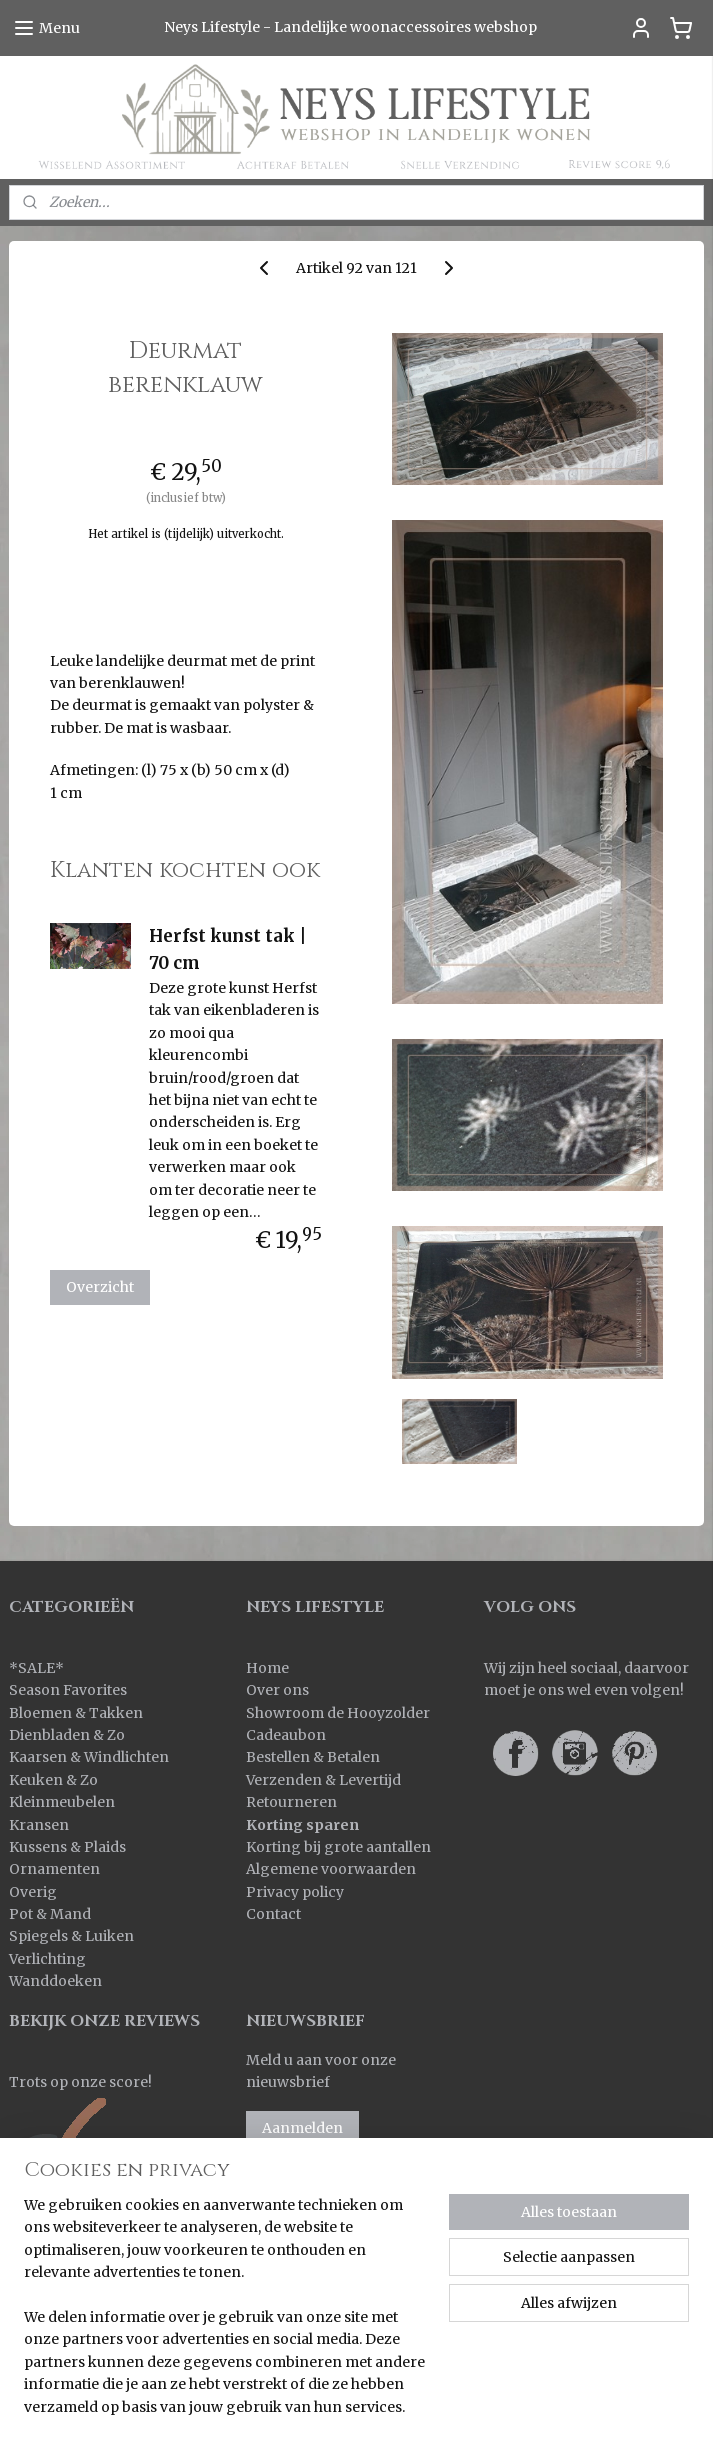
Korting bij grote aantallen (338, 1847)
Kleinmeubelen (62, 1802)
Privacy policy (295, 1892)
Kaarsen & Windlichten (89, 1757)
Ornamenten (54, 1869)
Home (267, 1668)
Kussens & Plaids (67, 1847)
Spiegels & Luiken (71, 1936)
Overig (33, 1892)
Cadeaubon (286, 1735)
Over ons (277, 1690)
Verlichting (47, 1959)
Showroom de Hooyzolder (338, 1713)
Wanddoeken (55, 1981)
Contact (273, 1914)
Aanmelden (302, 2128)
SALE (36, 1668)
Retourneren (291, 1802)
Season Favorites (68, 1690)
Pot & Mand (50, 1914)
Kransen (39, 1825)
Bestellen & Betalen (313, 1757)
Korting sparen (302, 1825)
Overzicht (100, 1288)
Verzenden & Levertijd (323, 1780)
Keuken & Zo (53, 1780)
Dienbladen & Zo (67, 1735)
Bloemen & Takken (77, 1713)
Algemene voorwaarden (331, 1869)
